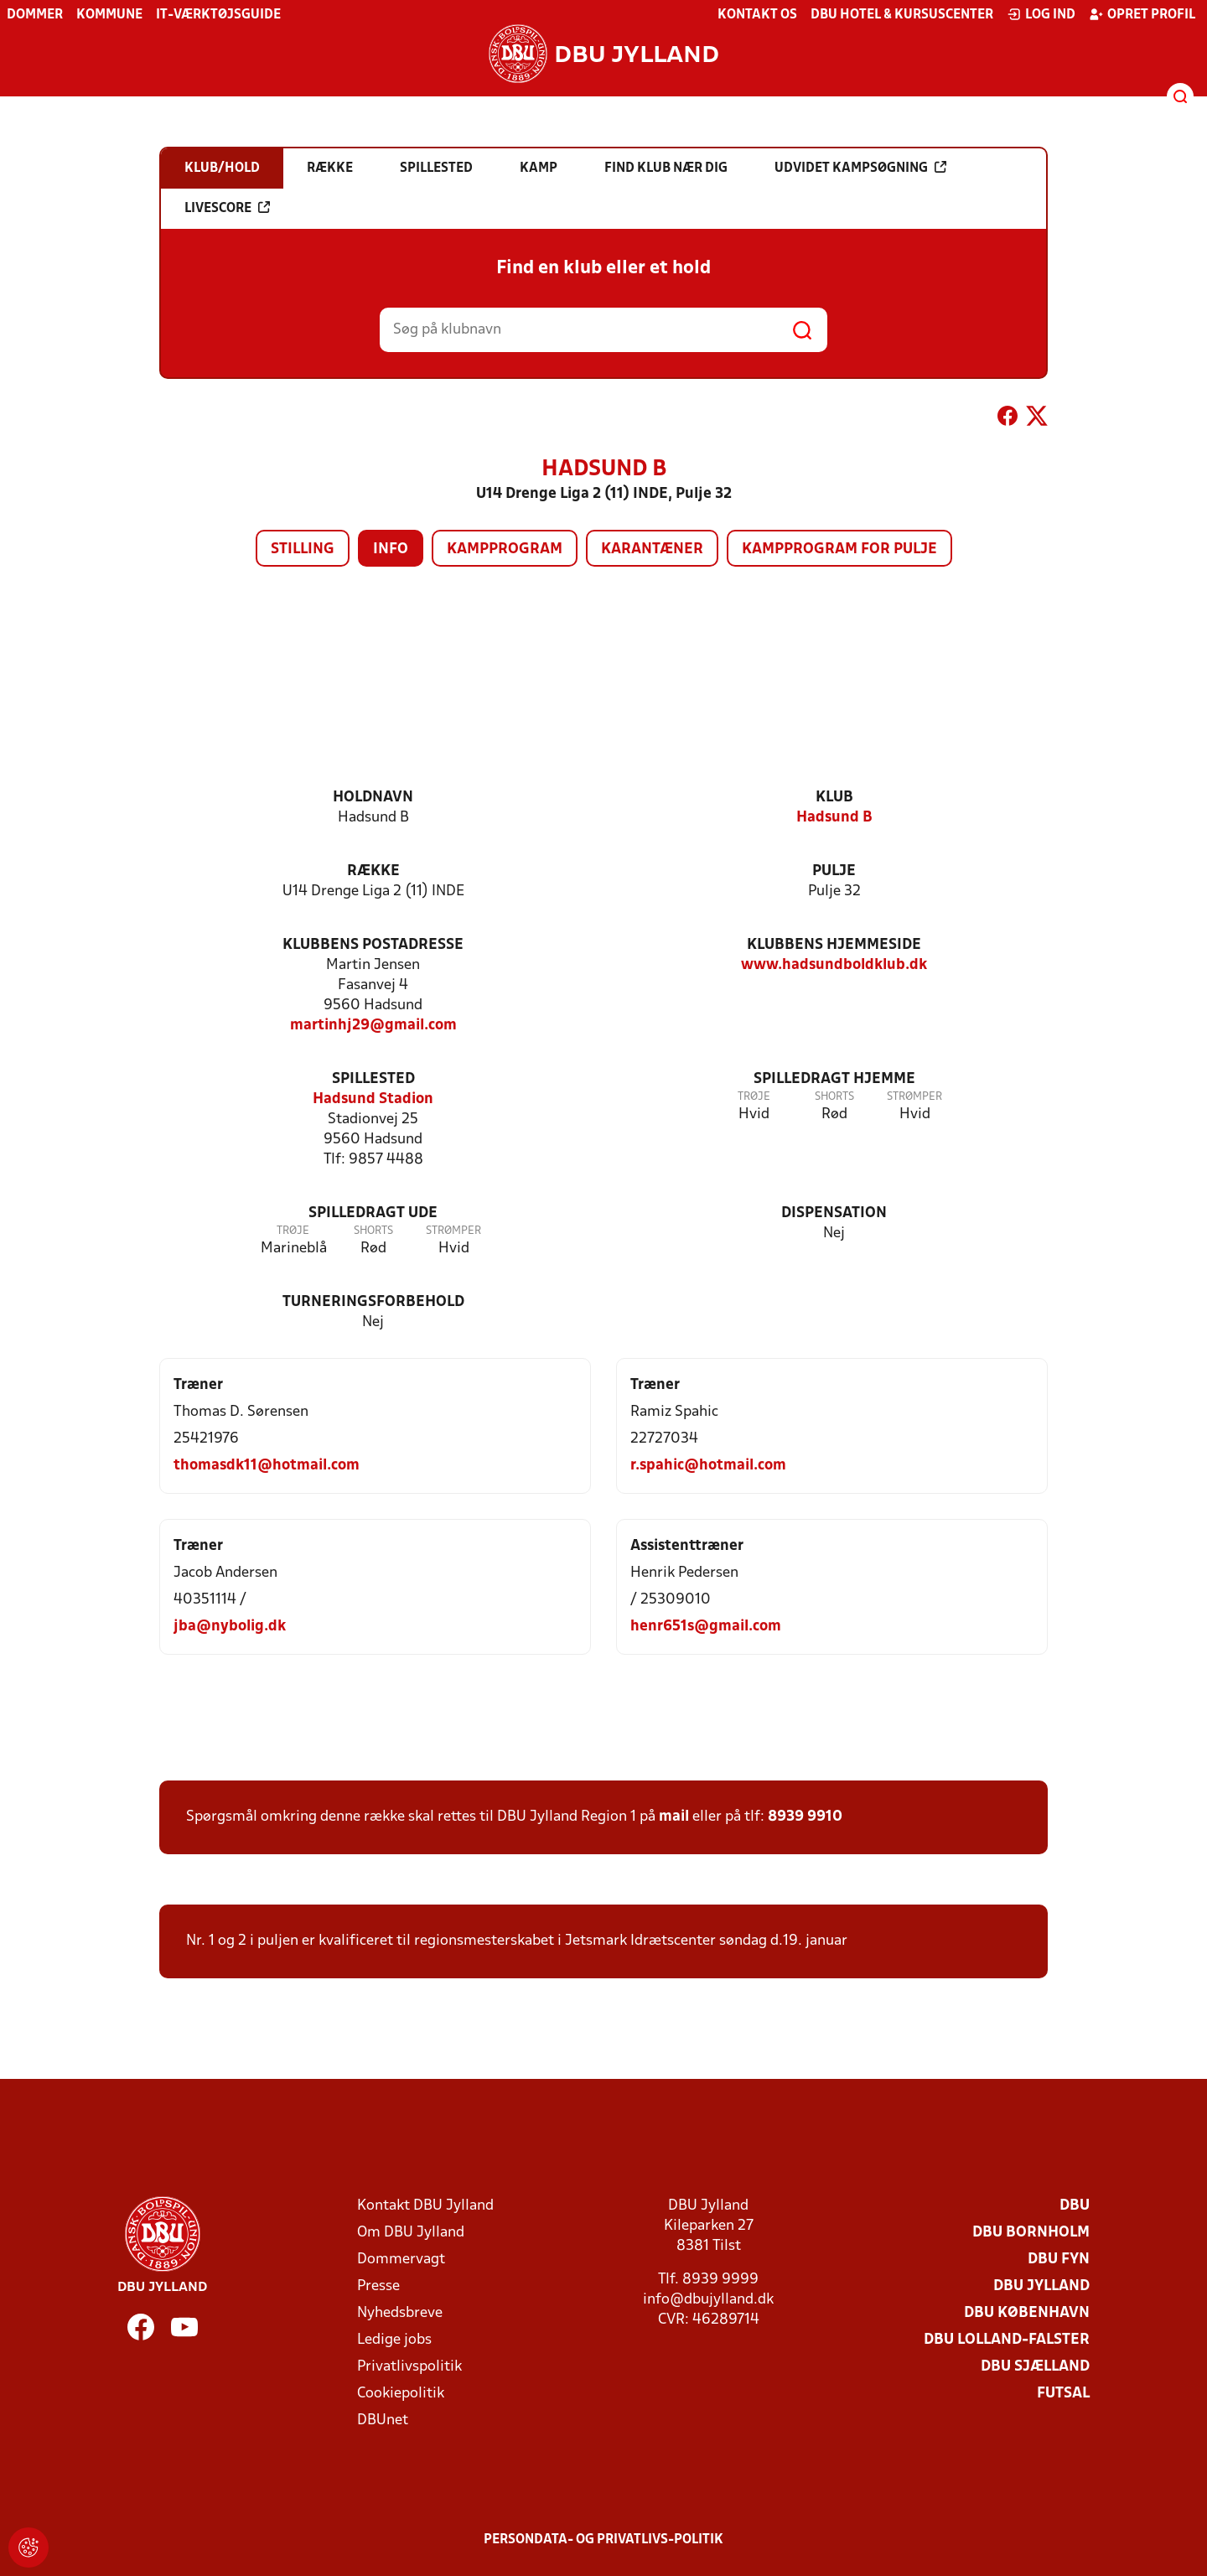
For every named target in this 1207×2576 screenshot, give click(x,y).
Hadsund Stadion (373, 1099)
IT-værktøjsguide (218, 15)
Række (373, 871)
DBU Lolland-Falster (1007, 2340)
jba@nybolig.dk (230, 1627)
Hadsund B (834, 818)
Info (390, 549)
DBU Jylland (1041, 2286)
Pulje (834, 871)
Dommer (35, 15)
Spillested (373, 1079)
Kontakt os (757, 15)
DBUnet (382, 2420)
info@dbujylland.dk (708, 2300)
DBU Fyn (1059, 2259)
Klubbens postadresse (373, 945)
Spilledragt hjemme (834, 1079)
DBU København (1027, 2313)
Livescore (227, 208)
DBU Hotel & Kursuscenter (902, 15)
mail (674, 1817)
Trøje (754, 1096)
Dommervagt (401, 2259)
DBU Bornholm (1031, 2233)
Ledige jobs (394, 2340)
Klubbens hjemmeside (834, 945)
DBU (1074, 2206)
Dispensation (834, 1213)
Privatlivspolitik (409, 2367)
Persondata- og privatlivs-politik (603, 2540)
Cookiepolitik (400, 2394)
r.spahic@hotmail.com (708, 1466)
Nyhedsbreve (400, 2313)
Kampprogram (504, 549)
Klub (834, 797)
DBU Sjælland (1035, 2367)
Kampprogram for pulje (839, 549)
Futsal (1063, 2394)
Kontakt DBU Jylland (425, 2206)
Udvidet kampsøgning (860, 167)
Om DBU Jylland (410, 2233)
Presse (378, 2286)
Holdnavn (373, 797)
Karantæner (652, 549)
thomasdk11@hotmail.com (267, 1466)
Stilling (302, 549)
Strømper (914, 1096)
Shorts (834, 1096)
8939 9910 (805, 1817)
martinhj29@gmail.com (373, 1025)
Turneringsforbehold (373, 1302)
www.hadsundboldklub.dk (834, 965)
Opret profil (1142, 14)
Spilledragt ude (373, 1213)
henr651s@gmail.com (705, 1627)
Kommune (109, 15)
